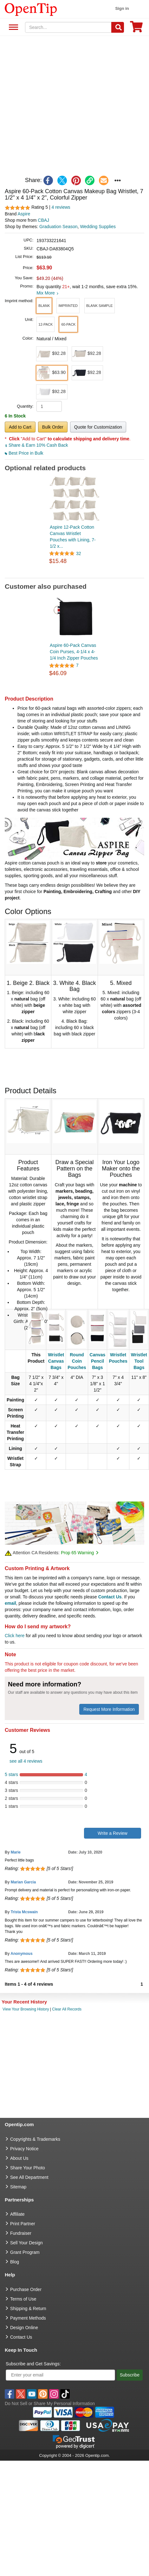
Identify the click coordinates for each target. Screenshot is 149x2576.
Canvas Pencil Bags (98, 1361)
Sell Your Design (26, 2242)
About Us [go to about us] (19, 2158)
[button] (44, 305)
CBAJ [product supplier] (43, 220)
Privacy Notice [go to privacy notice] (24, 2148)
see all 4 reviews (26, 1761)
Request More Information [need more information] (109, 1709)
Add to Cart (20, 427)
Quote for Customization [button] (98, 427)
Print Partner (22, 2223)
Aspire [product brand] (23, 213)
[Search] (117, 27)
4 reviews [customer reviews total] (60, 207)
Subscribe (129, 2374)
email (10, 1603)
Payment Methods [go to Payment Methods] (28, 2318)
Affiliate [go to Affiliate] (17, 2214)
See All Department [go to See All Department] (29, 2177)
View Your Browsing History (26, 2009)
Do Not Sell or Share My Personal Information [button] (50, 2403)
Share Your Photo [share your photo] (27, 2167)
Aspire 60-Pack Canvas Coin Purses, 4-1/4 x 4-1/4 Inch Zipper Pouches (74, 652)
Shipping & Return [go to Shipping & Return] (28, 2308)
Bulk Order (52, 427)
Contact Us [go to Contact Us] (21, 2337)
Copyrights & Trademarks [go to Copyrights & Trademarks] (35, 2139)
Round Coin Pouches (77, 1361)
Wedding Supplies (98, 226)
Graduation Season (58, 226)
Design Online (24, 2327)
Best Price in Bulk (24, 453)
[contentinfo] (31, 8)
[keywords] (68, 27)
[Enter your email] (60, 2375)
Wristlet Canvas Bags (56, 1361)
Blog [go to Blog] (14, 2261)
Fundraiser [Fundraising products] (20, 2233)
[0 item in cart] (136, 28)
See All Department (12, 27)
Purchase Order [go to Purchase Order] (26, 2289)
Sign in (122, 8)
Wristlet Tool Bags (139, 1361)
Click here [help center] (14, 1635)
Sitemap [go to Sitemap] (18, 2186)
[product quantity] (49, 406)
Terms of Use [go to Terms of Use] (23, 2298)
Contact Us (110, 1596)
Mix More (47, 292)
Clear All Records (66, 2009)
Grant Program (25, 2252)
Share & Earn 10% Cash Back (36, 445)
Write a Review (112, 1833)
